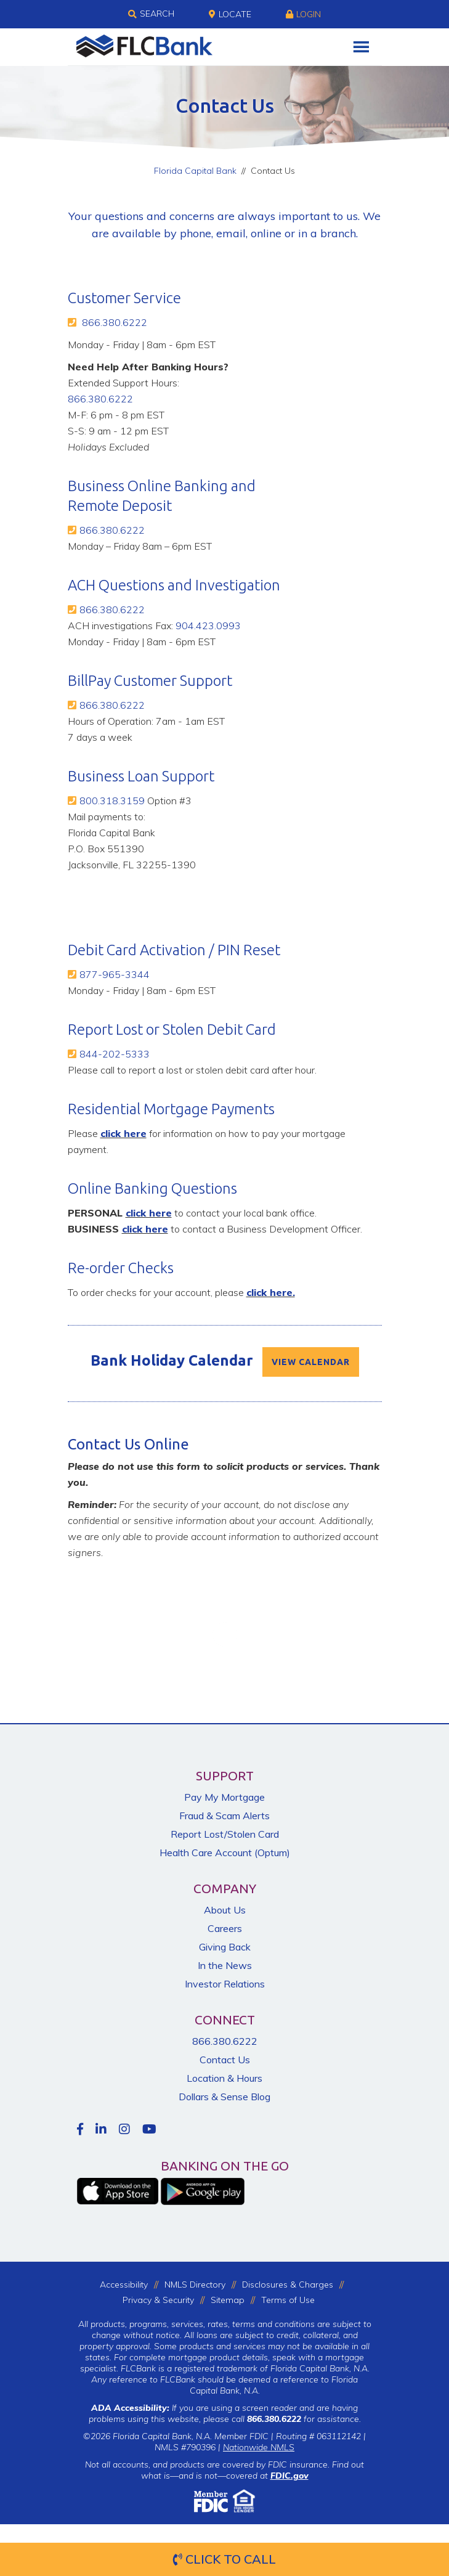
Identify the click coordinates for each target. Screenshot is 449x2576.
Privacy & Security (158, 2299)
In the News (225, 1965)
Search (151, 14)
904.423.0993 (208, 625)
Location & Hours (224, 2078)
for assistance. (304, 2418)
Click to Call (224, 2559)
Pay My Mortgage (224, 1797)
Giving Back (225, 1947)
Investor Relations (225, 1984)
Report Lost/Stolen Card (225, 1834)
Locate (230, 14)
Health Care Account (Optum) (225, 1852)
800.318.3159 (112, 800)
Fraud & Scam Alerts (224, 1815)
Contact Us (225, 2059)
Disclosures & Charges (287, 2284)
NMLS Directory (194, 2284)
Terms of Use (288, 2299)
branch (338, 233)
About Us (225, 1910)
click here (123, 1133)
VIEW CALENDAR (311, 1362)
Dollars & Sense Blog (224, 2096)
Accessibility (124, 2284)
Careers (225, 1928)
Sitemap (228, 2299)
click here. (270, 1292)
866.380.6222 (114, 322)
